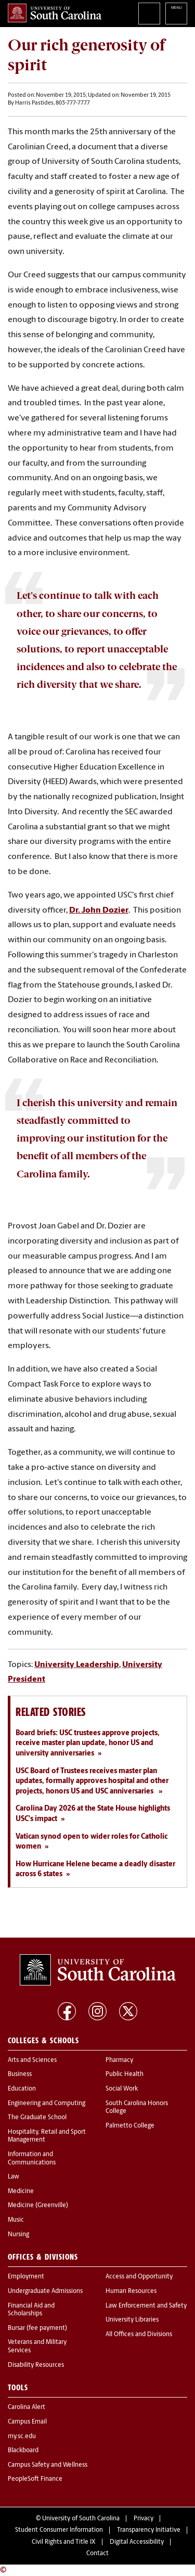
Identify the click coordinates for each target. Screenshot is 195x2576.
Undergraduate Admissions (45, 2291)
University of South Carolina (81, 2519)
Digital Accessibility (137, 2542)
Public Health (125, 2074)
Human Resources (131, 2291)
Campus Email (27, 2422)
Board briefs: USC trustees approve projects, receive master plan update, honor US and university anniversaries (88, 1743)
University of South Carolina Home (54, 13)
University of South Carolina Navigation (176, 13)
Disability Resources (36, 2365)
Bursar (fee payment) (37, 2328)
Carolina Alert (26, 2407)
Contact (97, 2554)
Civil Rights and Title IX (64, 2542)
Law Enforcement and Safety (146, 2306)
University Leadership (76, 1665)
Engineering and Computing (46, 2103)
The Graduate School (37, 2117)
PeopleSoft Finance (35, 2479)
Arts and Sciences (32, 2060)
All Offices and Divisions (139, 2334)
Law (13, 2177)
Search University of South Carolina (149, 13)
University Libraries (132, 2320)
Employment (26, 2277)
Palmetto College (130, 2126)
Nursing (18, 2235)
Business (20, 2074)
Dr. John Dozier (98, 910)
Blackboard (23, 2450)
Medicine (21, 2191)
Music (16, 2220)
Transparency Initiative (148, 2530)
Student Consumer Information (59, 2530)
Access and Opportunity (139, 2277)
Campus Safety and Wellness (47, 2465)
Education (22, 2089)
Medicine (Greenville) (38, 2205)
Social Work (122, 2089)
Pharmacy (119, 2060)
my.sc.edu (22, 2436)
